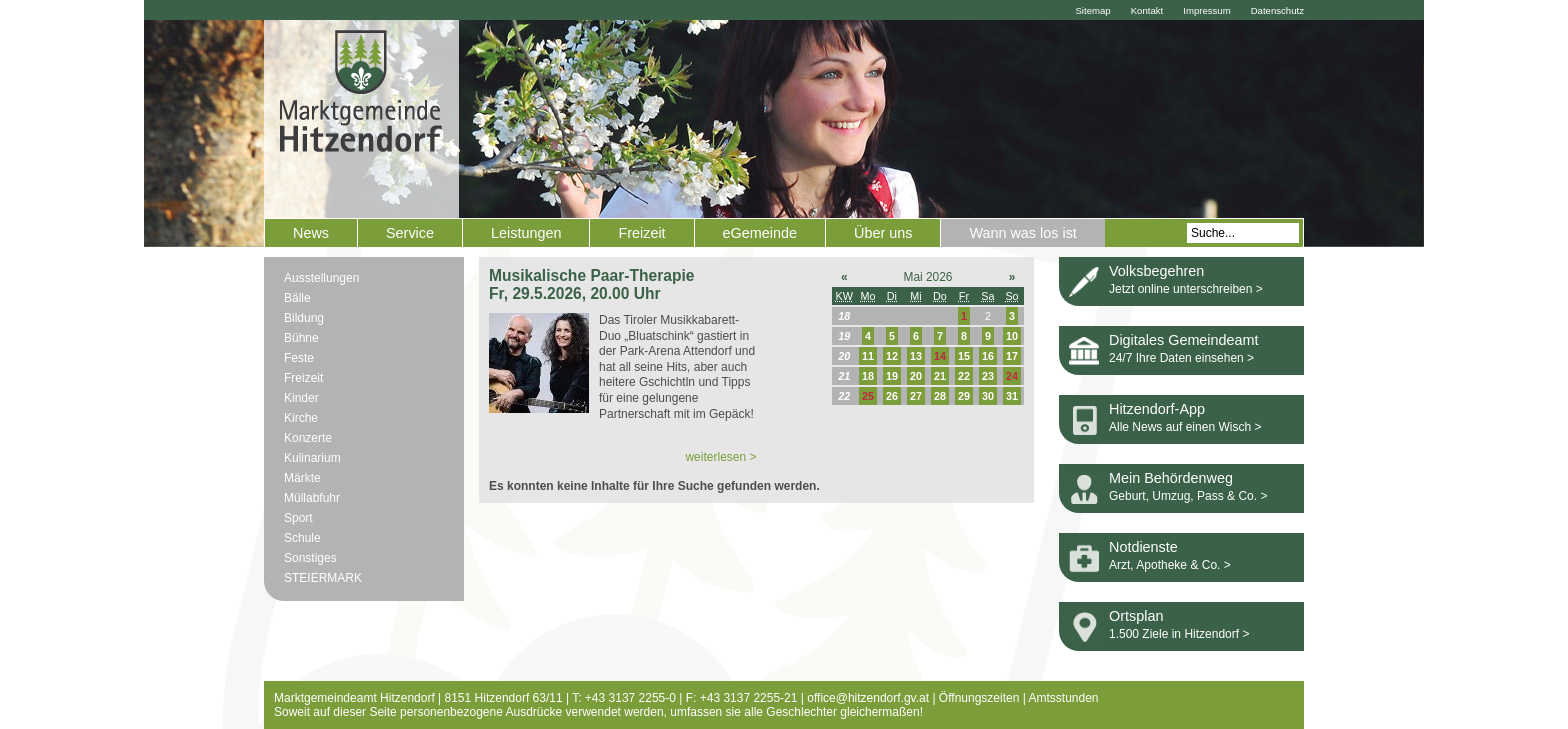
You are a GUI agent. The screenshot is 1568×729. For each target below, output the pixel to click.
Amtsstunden (1064, 698)
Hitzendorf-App (1157, 409)
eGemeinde (760, 233)
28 (940, 396)
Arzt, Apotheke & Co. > (1170, 565)
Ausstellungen (321, 278)
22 (964, 376)
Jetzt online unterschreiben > (1186, 289)
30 (988, 396)
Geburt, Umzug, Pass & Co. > (1188, 496)
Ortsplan (1136, 616)
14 (940, 356)
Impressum (1206, 10)
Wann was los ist (1022, 233)
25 (868, 396)
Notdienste (1143, 547)
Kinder (301, 398)
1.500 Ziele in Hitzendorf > (1179, 634)
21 (940, 376)
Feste (299, 358)
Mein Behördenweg (1171, 478)
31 (1012, 396)
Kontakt (1147, 10)
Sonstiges (310, 558)
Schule (302, 538)
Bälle (297, 298)
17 (1012, 356)
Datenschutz (1277, 10)
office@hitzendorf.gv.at (868, 698)
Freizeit (641, 233)
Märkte (302, 478)
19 (892, 376)
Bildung (304, 318)
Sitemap (1092, 10)
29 (964, 396)
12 (892, 356)
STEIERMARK (323, 578)
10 (1012, 336)
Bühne (301, 338)
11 (868, 356)
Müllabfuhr (312, 498)
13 (916, 356)
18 (868, 376)
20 (916, 376)
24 (1012, 376)
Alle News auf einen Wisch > (1185, 427)
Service (410, 233)
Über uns (883, 233)
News (311, 233)
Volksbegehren (1156, 271)
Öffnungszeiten (979, 698)
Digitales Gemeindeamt (1184, 340)
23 (988, 376)
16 (988, 356)
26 (892, 396)
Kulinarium (312, 458)
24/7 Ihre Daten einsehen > (1181, 358)
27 (916, 396)
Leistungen (526, 233)
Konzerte (308, 438)
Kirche (301, 418)
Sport (298, 518)
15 (964, 356)
